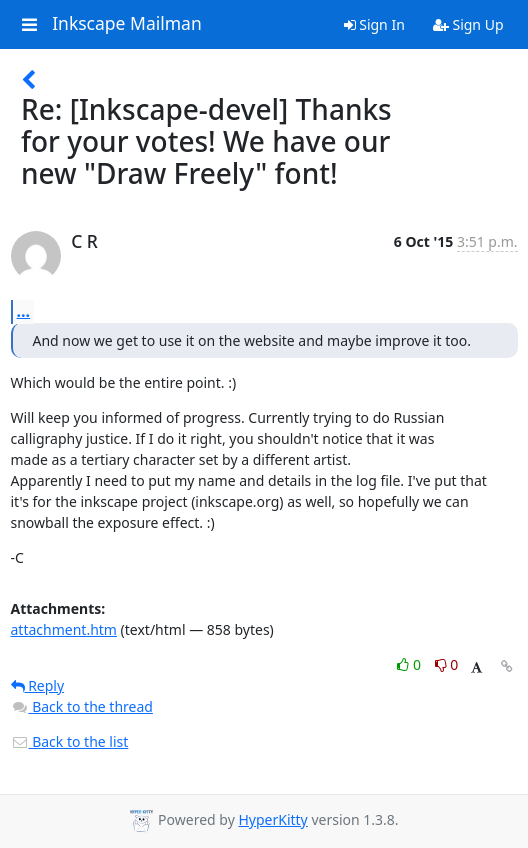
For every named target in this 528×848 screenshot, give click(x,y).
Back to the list (70, 741)
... (24, 311)
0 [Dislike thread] (447, 664)
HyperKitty (272, 819)
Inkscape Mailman (127, 24)
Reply (38, 685)
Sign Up (468, 24)
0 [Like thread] (410, 664)
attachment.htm (64, 629)
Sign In (374, 24)
